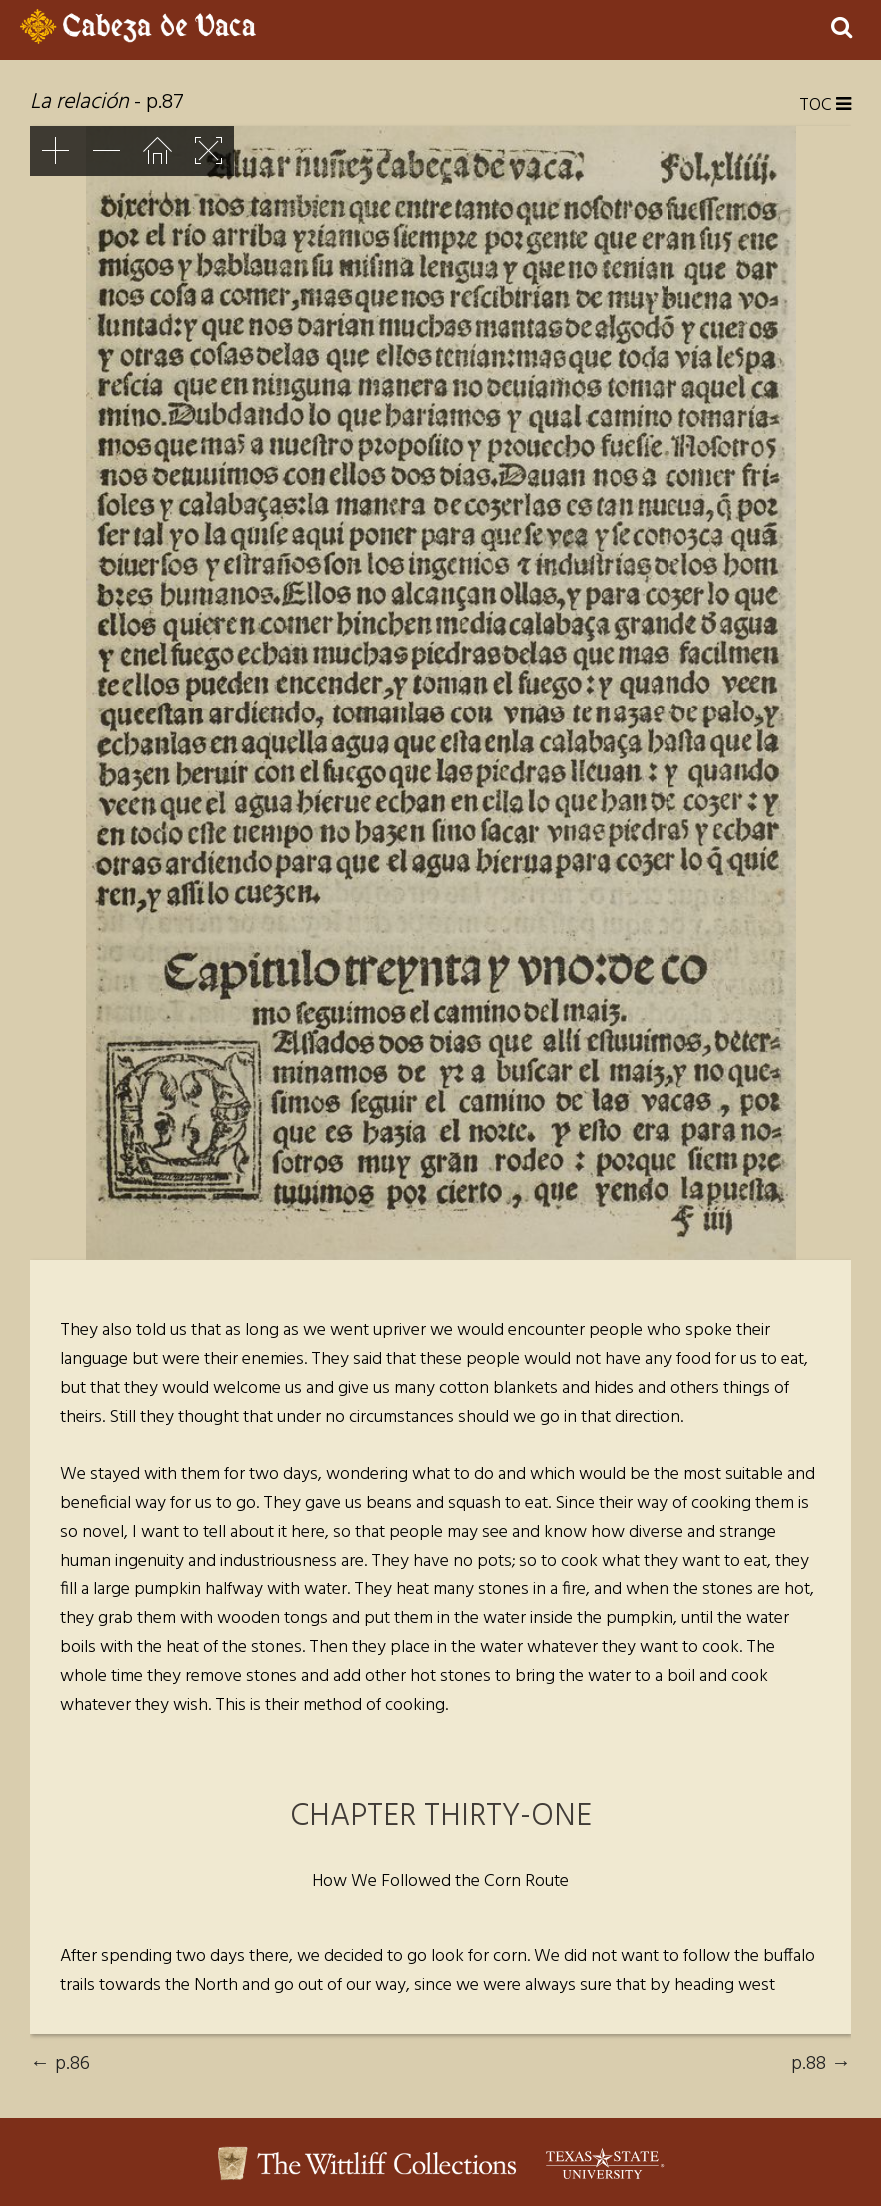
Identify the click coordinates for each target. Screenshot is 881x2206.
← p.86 (60, 2064)
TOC (825, 106)
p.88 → (821, 2064)
